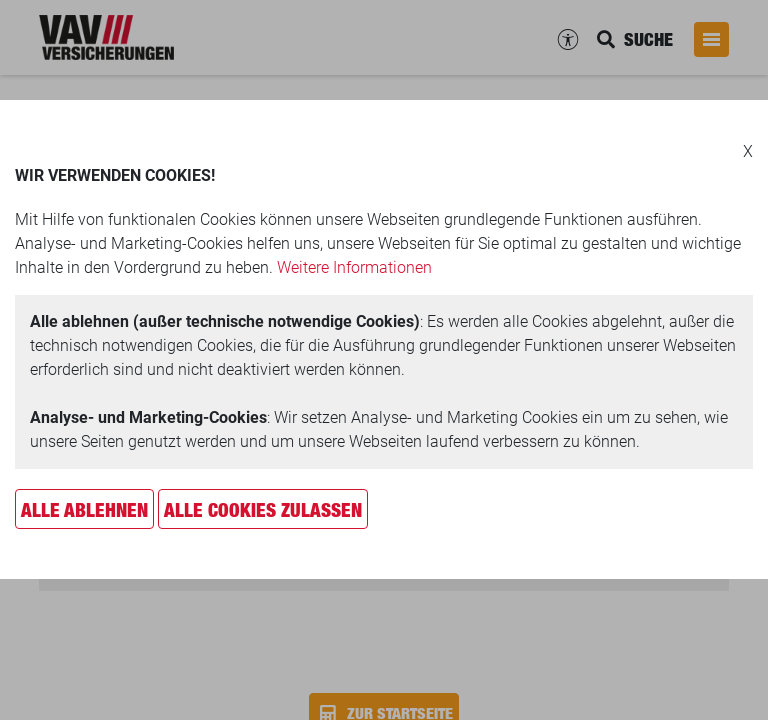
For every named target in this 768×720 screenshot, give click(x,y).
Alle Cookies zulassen (263, 510)
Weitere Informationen (354, 267)
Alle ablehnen (84, 510)
